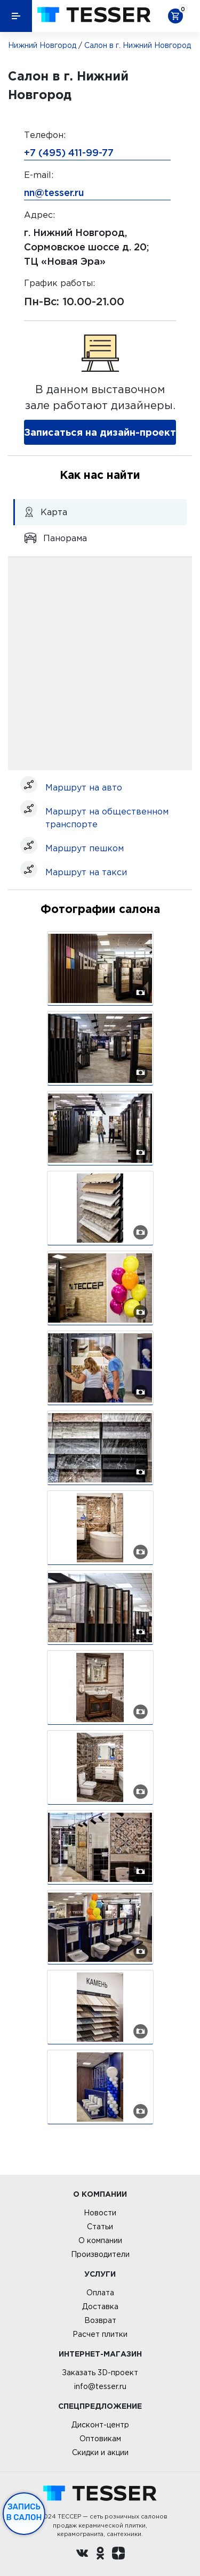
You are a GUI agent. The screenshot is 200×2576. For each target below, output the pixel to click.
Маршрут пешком (84, 848)
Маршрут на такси (86, 872)
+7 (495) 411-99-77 (69, 152)
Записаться (100, 432)
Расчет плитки (100, 2334)
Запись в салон (24, 2512)
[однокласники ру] (100, 2555)
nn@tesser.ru (54, 192)
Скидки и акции (100, 2452)
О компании (100, 2240)
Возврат (100, 2320)
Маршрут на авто (83, 787)
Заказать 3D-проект (100, 2372)
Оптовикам (100, 2438)
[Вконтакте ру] (82, 2555)
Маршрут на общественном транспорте (107, 817)
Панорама (55, 538)
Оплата (100, 2292)
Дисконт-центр (100, 2424)
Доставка (100, 2306)
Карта (45, 512)
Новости (100, 2212)
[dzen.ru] (118, 2555)
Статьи (100, 2226)
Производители (100, 2254)
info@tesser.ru (100, 2386)
